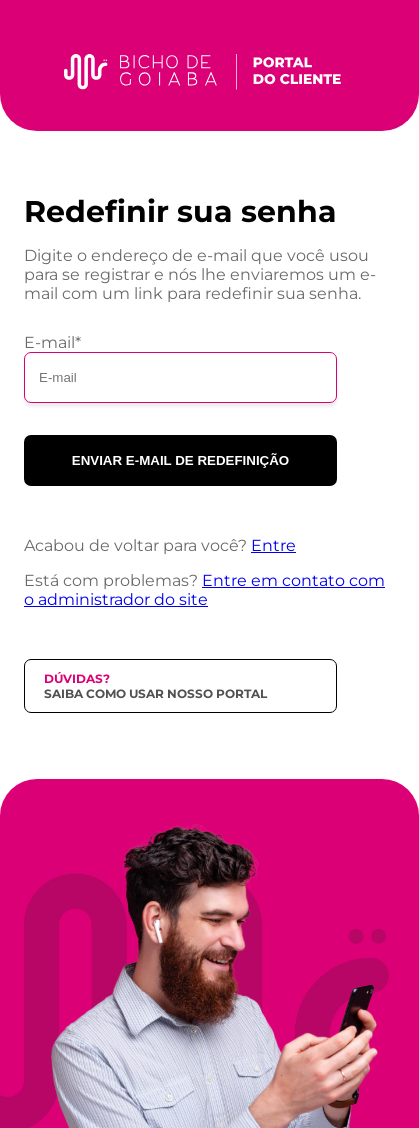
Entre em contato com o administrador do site (204, 590)
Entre (273, 545)
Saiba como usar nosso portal (155, 693)
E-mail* (52, 342)
